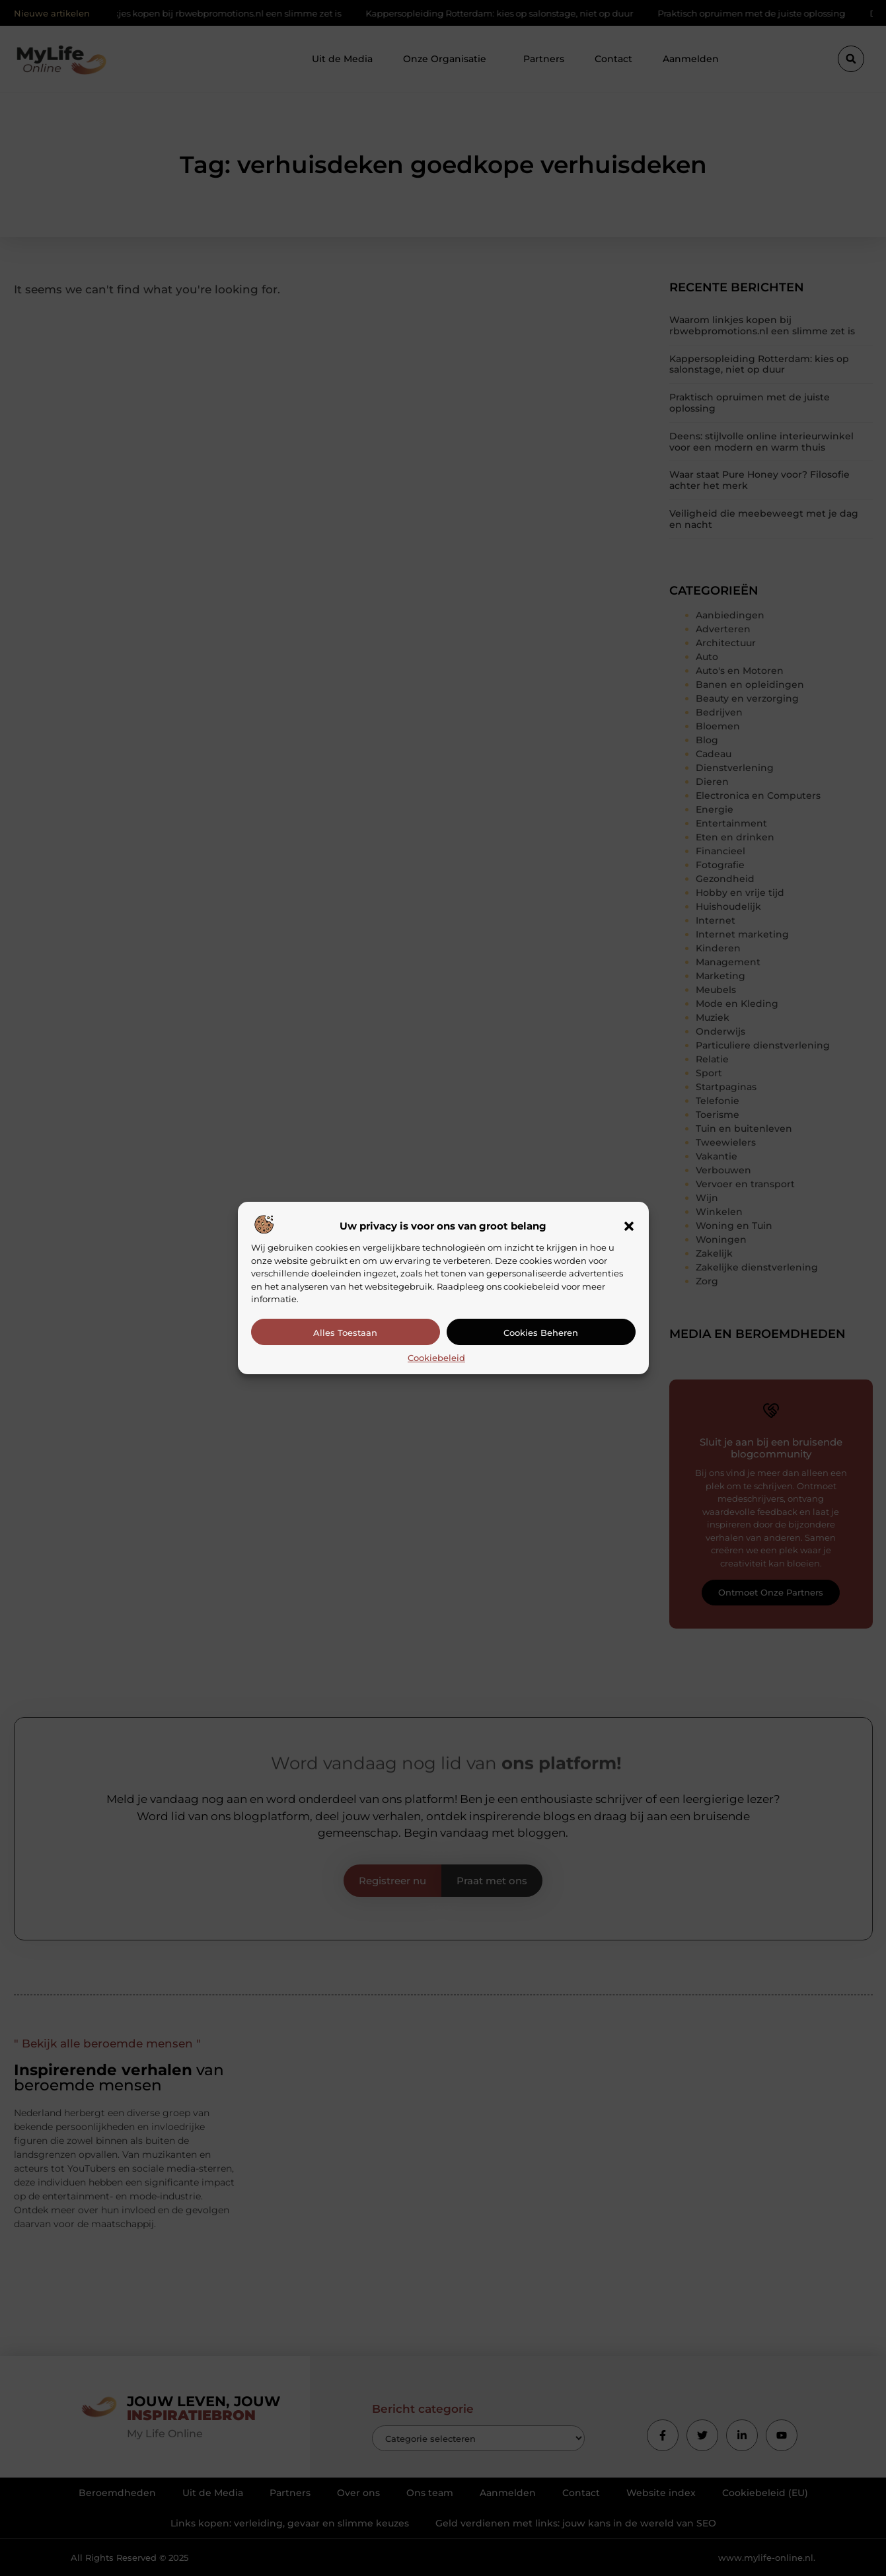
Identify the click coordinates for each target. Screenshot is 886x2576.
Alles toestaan (345, 1332)
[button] (629, 1226)
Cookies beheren (540, 1332)
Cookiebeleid (436, 1357)
